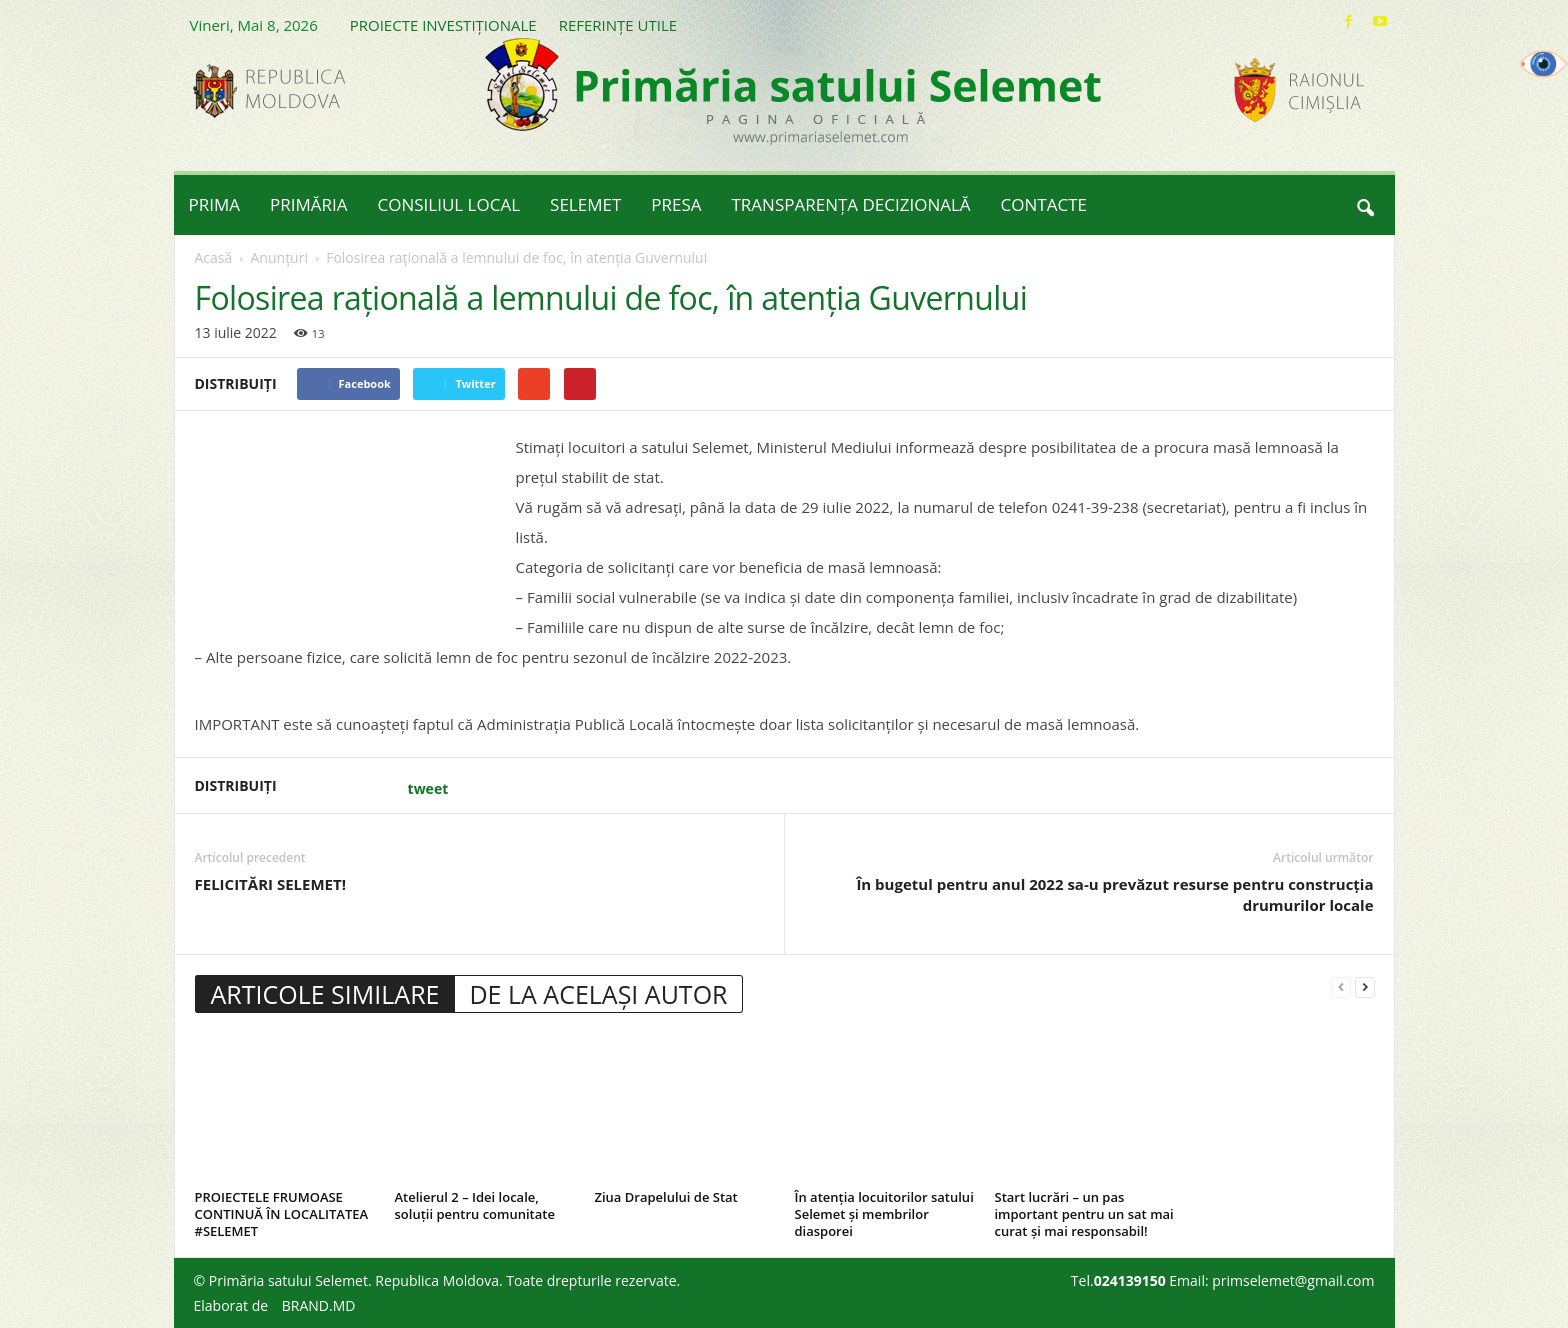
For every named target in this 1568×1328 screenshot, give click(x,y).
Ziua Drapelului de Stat (666, 1197)
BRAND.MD (319, 1305)
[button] (1365, 205)
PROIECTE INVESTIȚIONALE (443, 25)
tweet (428, 788)
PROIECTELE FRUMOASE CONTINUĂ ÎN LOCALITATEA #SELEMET (282, 1214)
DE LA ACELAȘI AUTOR (598, 994)
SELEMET (585, 204)
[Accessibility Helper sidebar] (1544, 64)
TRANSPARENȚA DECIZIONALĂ (851, 204)
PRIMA (215, 204)
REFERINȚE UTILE (618, 25)
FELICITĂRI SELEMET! (270, 884)
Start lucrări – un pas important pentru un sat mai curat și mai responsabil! (1084, 1214)
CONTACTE (1044, 204)
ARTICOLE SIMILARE (325, 994)
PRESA (676, 204)
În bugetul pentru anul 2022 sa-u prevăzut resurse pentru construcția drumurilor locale (1114, 894)
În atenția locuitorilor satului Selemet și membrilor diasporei (884, 1214)
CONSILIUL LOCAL (449, 204)
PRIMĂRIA (309, 204)
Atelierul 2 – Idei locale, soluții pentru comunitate (475, 1205)
